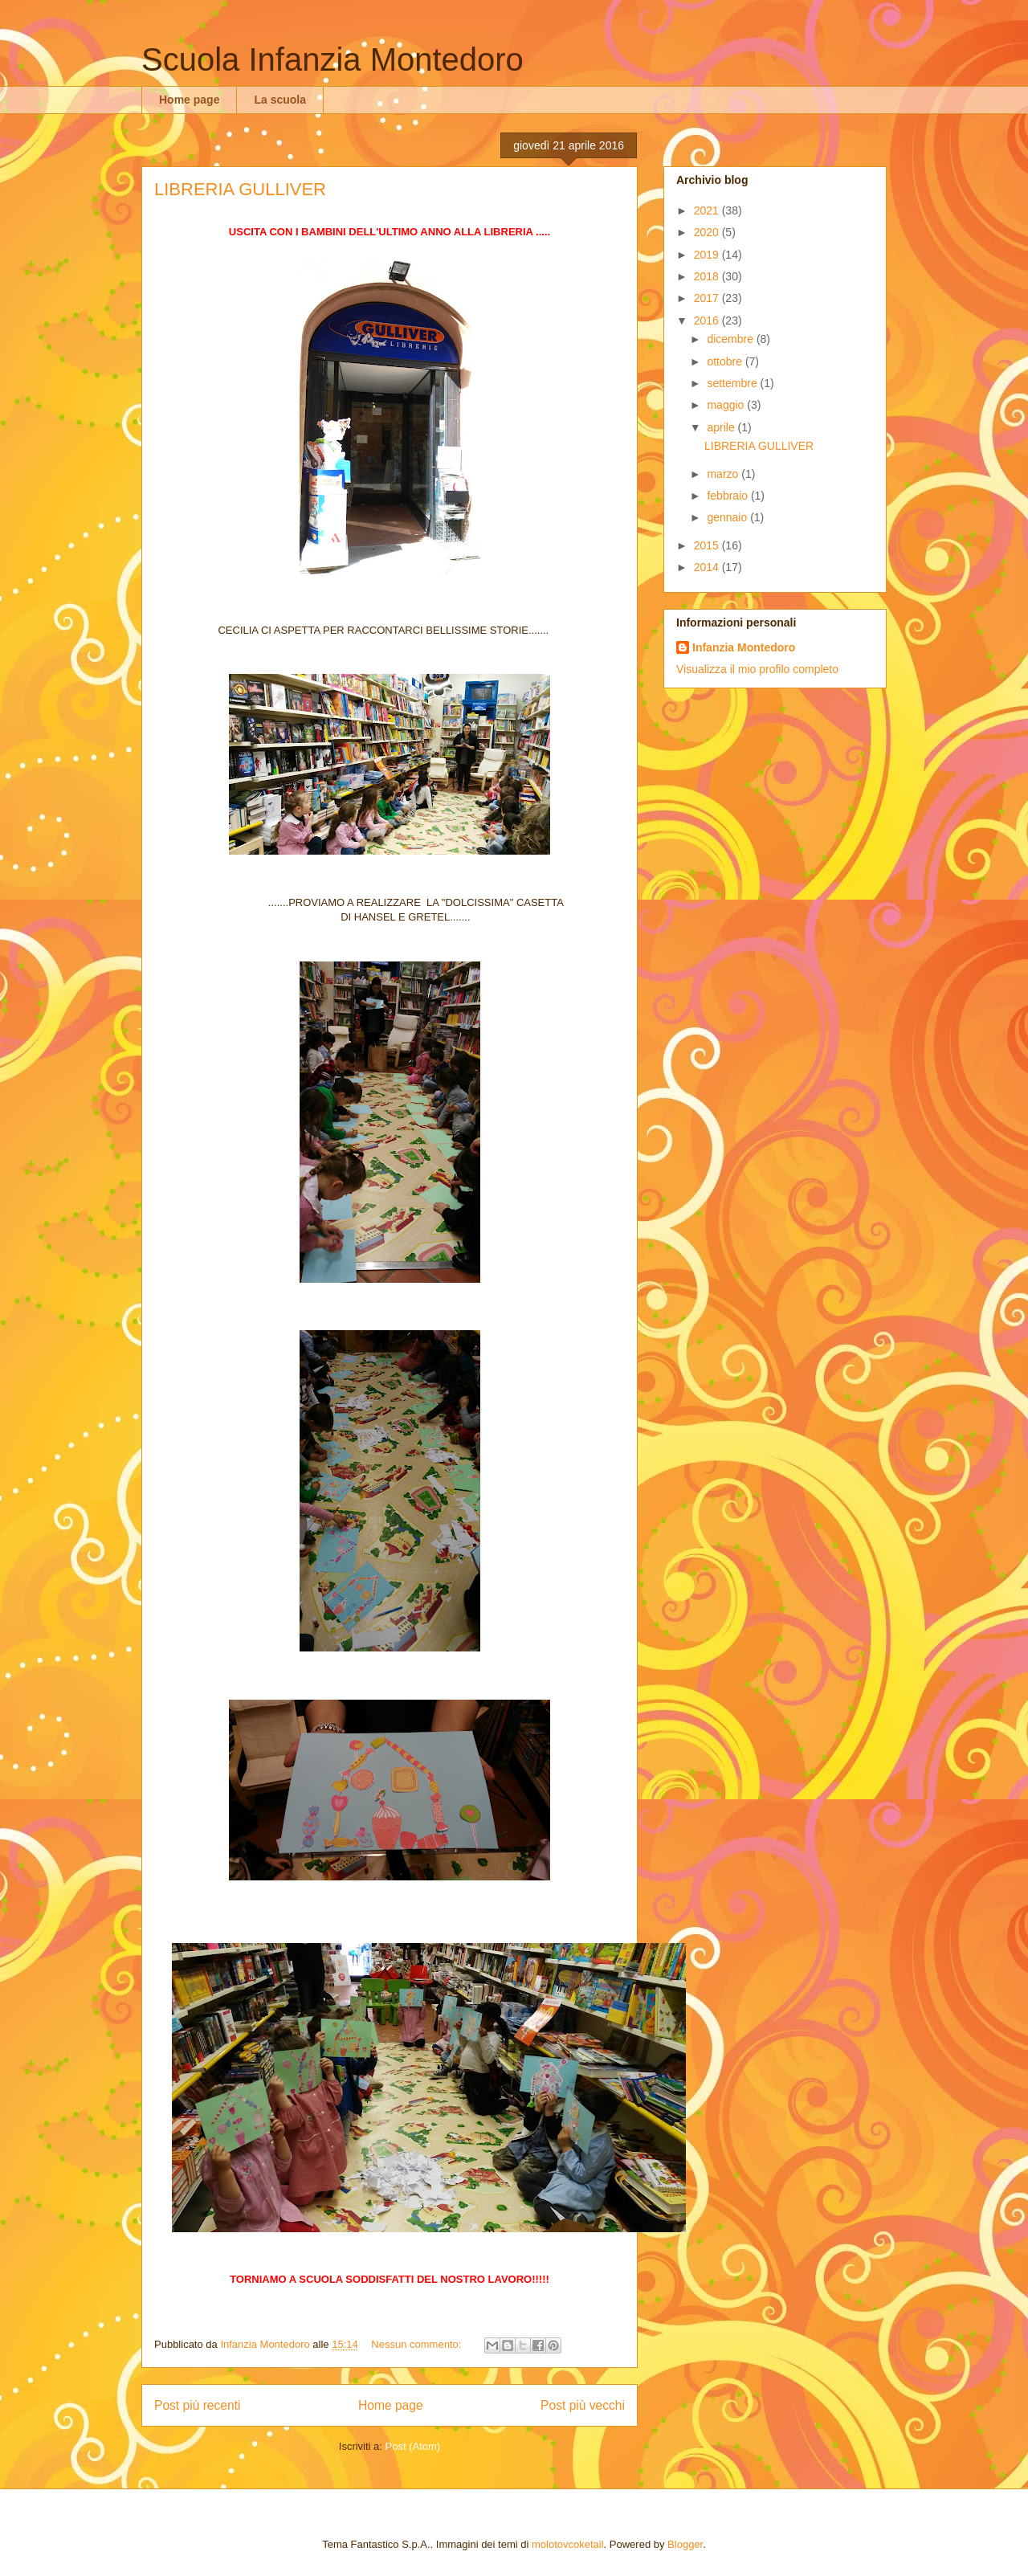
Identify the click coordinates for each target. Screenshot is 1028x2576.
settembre (733, 383)
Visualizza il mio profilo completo (757, 669)
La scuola (280, 99)
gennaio (728, 517)
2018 (708, 276)
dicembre (731, 339)
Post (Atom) (413, 2446)
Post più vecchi (583, 2405)
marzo (724, 473)
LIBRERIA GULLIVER (240, 189)
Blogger (685, 2544)
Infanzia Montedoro (743, 647)
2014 (708, 567)
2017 (708, 298)
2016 (708, 320)
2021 (708, 210)
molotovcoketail (568, 2544)
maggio (727, 404)
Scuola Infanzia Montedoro (332, 59)
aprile (722, 427)
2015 (708, 545)
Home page (189, 99)
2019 (708, 254)
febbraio (728, 495)
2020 (708, 232)
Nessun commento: (417, 2344)
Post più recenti (197, 2405)
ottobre (725, 361)
